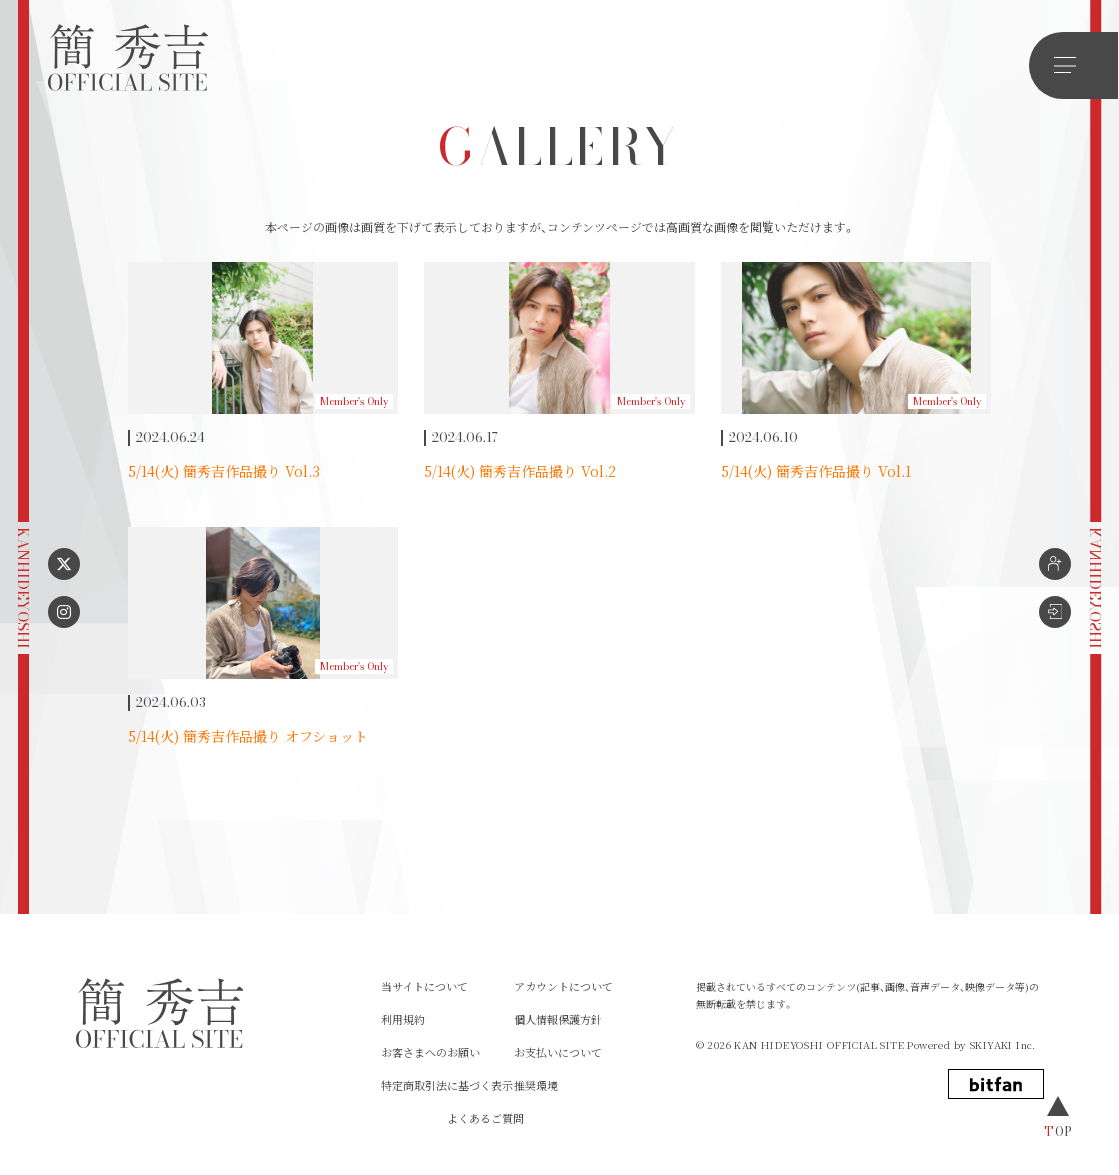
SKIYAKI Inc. (1003, 1044)
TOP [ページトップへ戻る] (1058, 1130)
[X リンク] (64, 564)
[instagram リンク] (64, 612)
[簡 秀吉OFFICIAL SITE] (128, 59)
